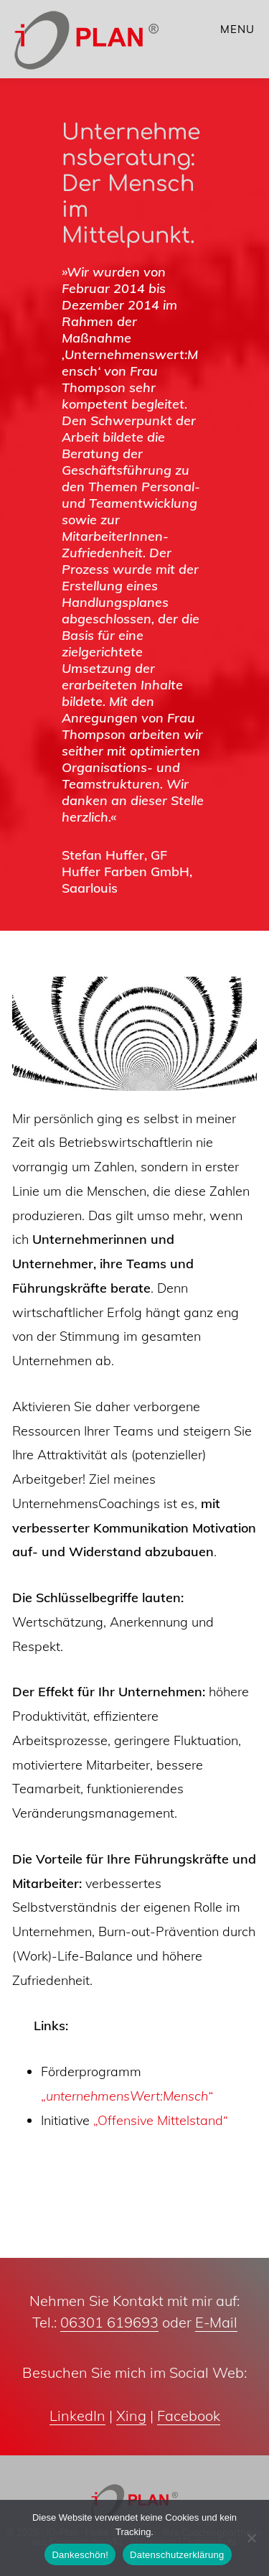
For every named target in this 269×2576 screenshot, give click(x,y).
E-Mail (216, 2322)
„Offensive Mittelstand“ (160, 2120)
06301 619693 (109, 2322)
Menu (237, 29)
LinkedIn (77, 2415)
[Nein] (251, 2538)
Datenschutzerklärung (177, 2554)
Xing (131, 2415)
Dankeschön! (80, 2554)
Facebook (188, 2415)
